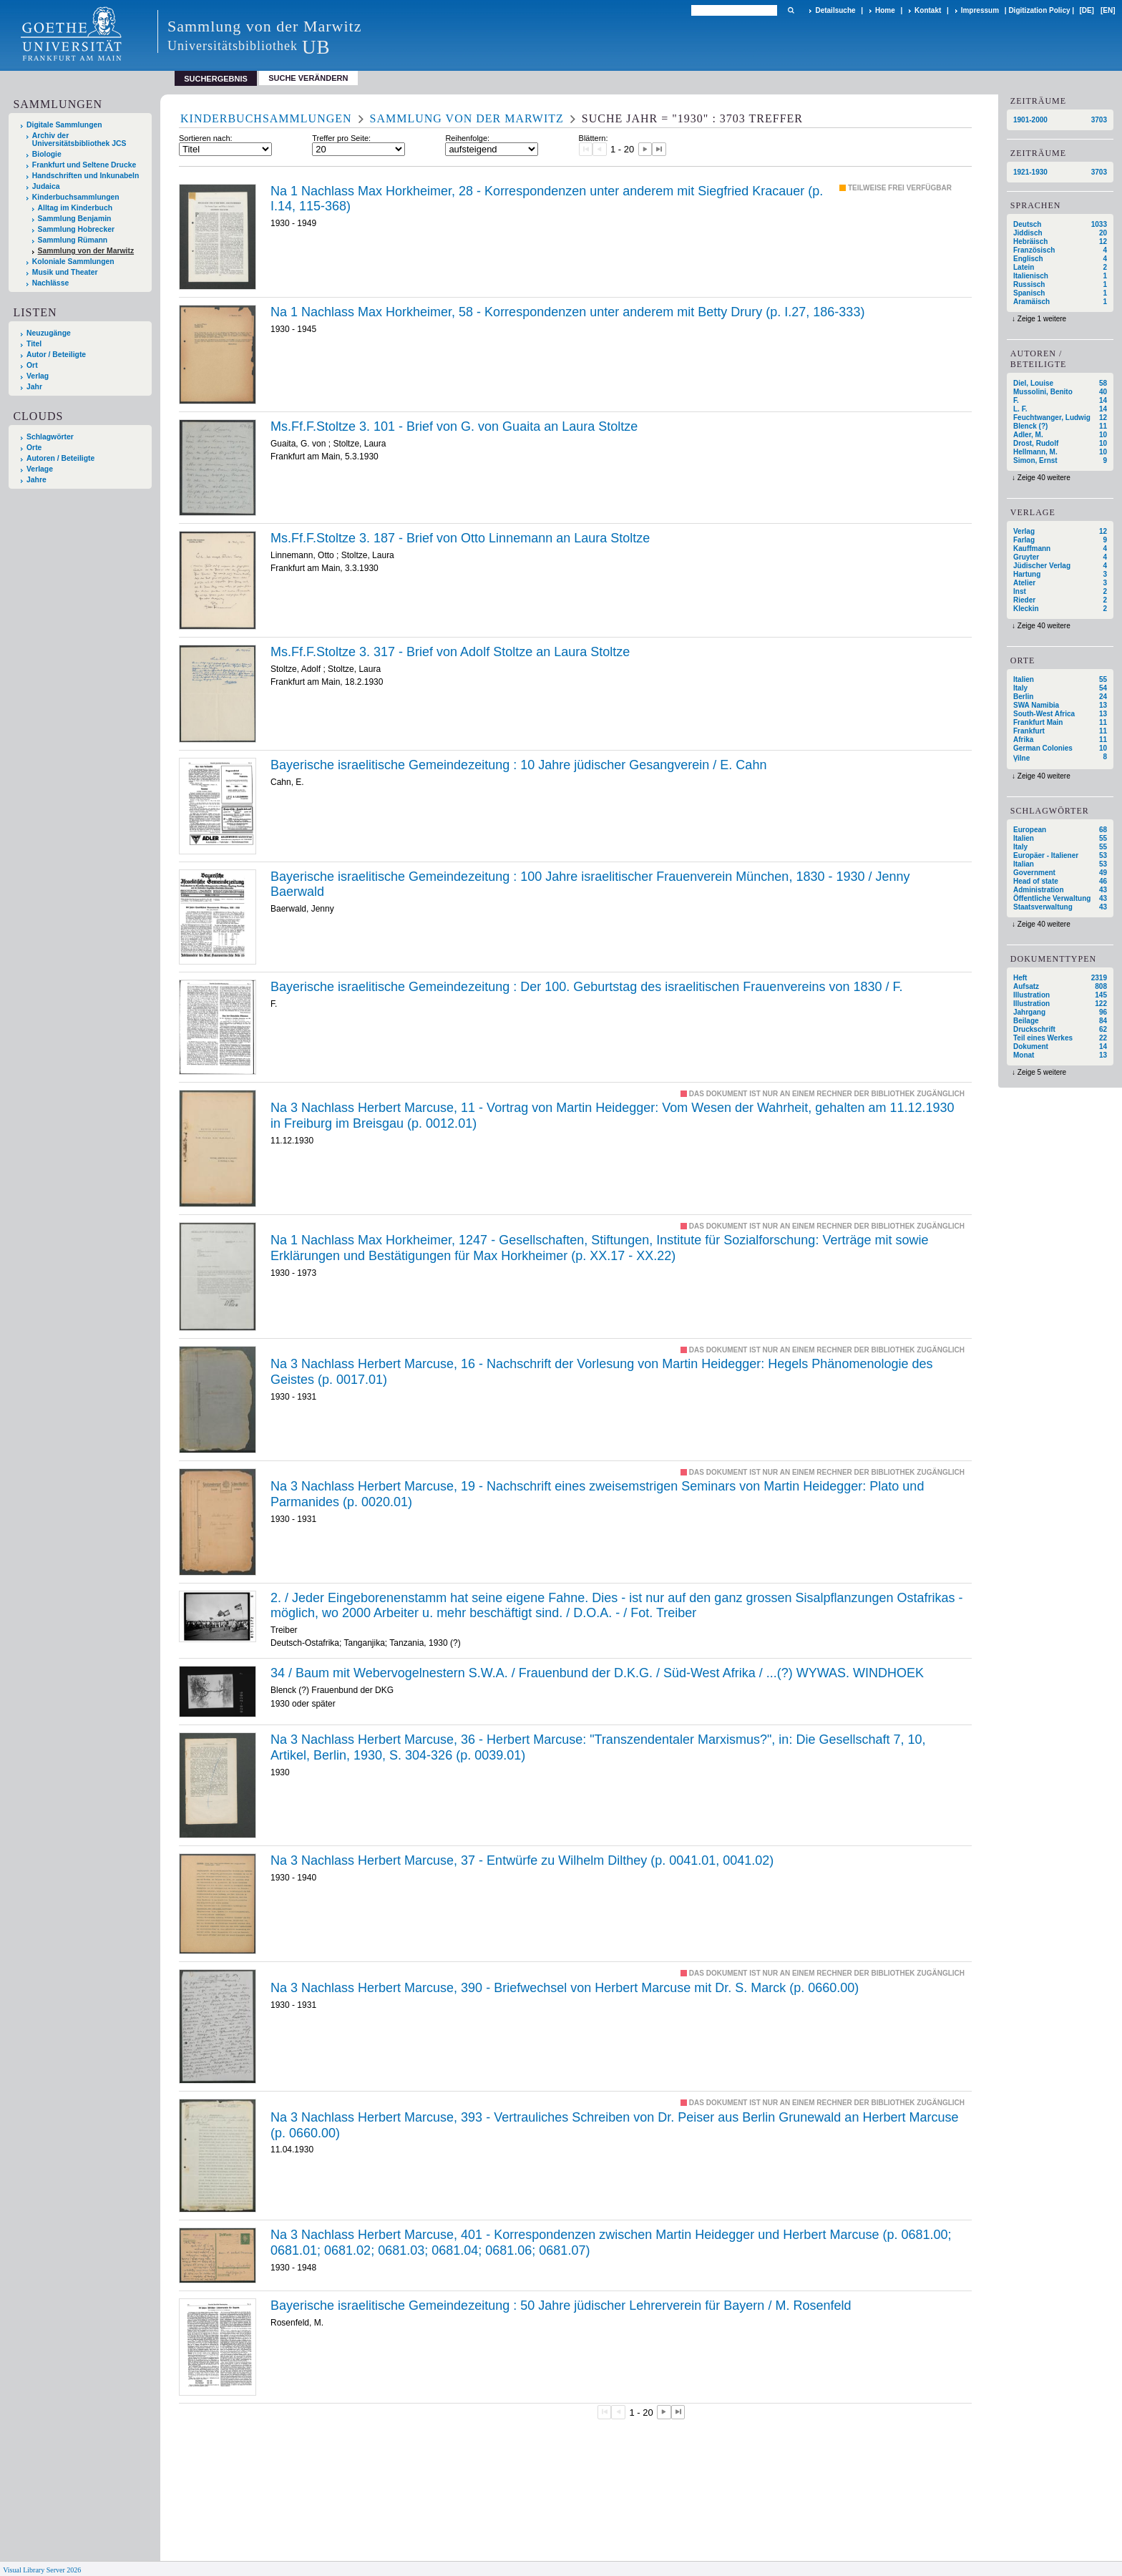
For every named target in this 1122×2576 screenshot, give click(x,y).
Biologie (47, 154)
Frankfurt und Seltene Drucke (84, 165)
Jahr (34, 387)
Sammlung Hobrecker (76, 229)
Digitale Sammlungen (64, 125)
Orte (34, 448)
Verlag (37, 376)
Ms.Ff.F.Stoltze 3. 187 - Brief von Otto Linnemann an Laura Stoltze (460, 538)
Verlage (39, 469)
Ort (32, 365)
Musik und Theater (65, 272)
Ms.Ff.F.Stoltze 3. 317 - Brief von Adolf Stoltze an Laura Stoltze (450, 652)
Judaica (46, 186)
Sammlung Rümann (73, 240)
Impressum (980, 10)
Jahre (36, 480)
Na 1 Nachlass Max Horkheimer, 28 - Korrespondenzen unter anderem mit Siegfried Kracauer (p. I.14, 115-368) (546, 199)
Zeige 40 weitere (1044, 478)
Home (885, 10)
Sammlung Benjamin (75, 219)
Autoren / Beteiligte (60, 458)
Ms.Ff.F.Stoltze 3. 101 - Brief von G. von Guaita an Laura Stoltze (454, 426)
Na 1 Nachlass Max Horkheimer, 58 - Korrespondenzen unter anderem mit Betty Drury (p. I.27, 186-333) (567, 312)
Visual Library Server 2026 (42, 2570)
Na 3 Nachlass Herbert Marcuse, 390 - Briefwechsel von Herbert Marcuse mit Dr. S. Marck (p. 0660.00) (564, 1988)
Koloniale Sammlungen (73, 261)
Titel (34, 344)
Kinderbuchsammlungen (75, 197)
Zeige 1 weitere (1042, 319)
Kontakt (927, 10)
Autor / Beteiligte (56, 354)
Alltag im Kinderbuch (75, 208)
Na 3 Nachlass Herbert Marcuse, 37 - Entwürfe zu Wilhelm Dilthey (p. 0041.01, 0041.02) (522, 1860)
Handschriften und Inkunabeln (86, 176)
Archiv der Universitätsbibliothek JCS (79, 139)
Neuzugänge (48, 333)
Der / (586, 987)
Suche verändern (308, 78)
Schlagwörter (50, 437)
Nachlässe (50, 283)
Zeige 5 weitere (1042, 1072)
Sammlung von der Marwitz (86, 251)
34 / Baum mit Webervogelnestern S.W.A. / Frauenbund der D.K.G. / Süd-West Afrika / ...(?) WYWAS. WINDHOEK (597, 1673)
